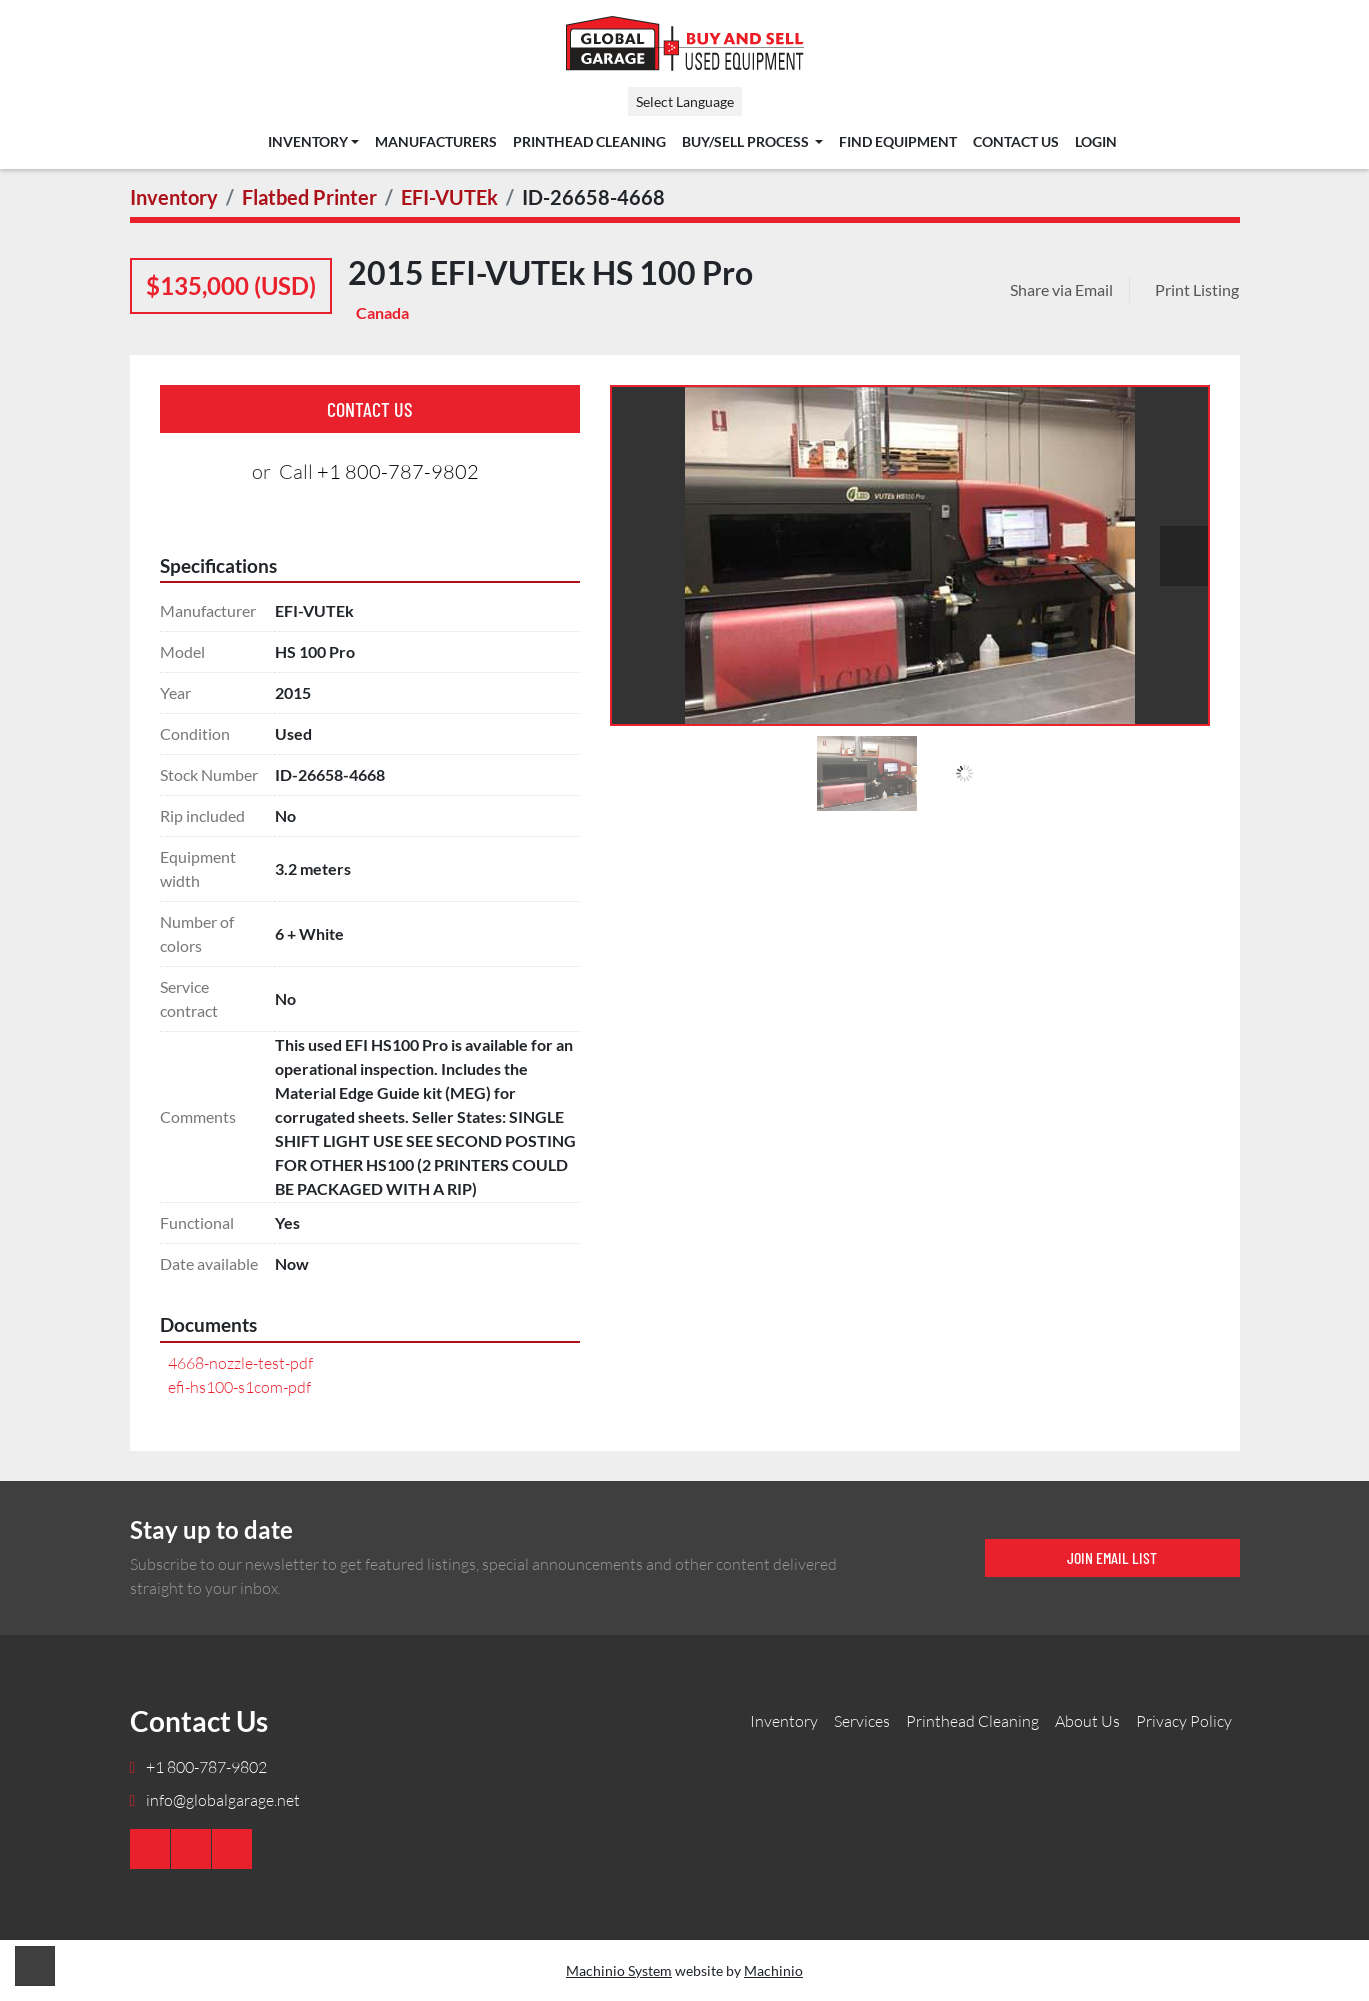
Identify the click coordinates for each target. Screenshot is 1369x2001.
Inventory (308, 142)
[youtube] (150, 1849)
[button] (313, 142)
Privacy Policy (1184, 1721)
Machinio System (619, 1970)
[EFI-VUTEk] (449, 197)
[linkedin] (191, 1849)
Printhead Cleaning (589, 142)
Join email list (1112, 1557)
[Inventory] (174, 197)
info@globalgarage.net (221, 1800)
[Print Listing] (1193, 290)
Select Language (685, 101)
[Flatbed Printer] (309, 197)
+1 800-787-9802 (398, 471)
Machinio (773, 1970)
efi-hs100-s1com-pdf (239, 1387)
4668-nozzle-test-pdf (240, 1363)
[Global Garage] (1182, 1840)
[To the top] (35, 1966)
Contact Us (1016, 142)
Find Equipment (898, 142)
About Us (1087, 1721)
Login (1096, 142)
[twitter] (232, 1849)
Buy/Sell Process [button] (747, 142)
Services (862, 1721)
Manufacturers (436, 142)
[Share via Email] (1065, 290)
